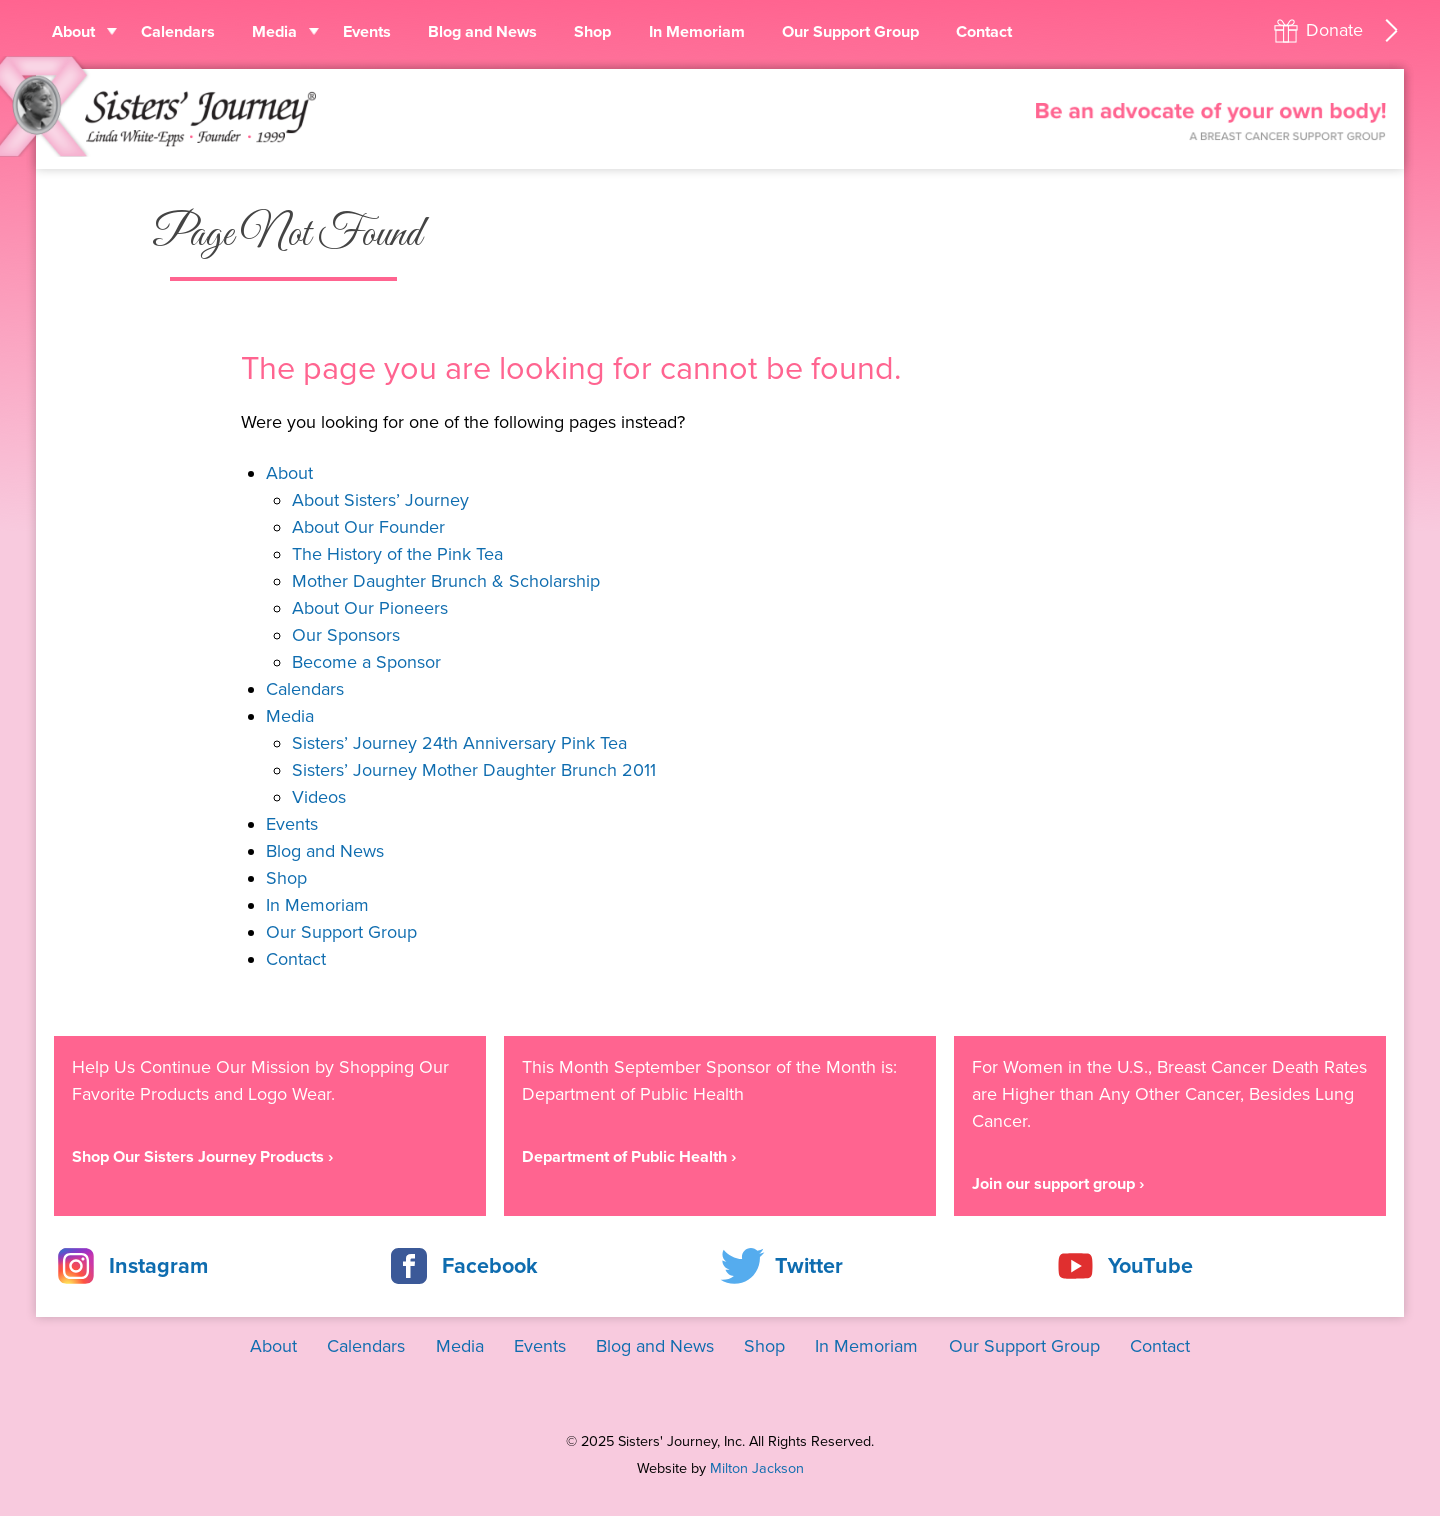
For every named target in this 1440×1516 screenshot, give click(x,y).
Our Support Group (850, 32)
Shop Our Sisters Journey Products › (202, 1157)
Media (274, 32)
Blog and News (482, 32)
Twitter (809, 1266)
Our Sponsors (346, 635)
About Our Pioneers (370, 608)
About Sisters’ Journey (380, 500)
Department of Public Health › (629, 1157)
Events (367, 32)
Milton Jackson (757, 1468)
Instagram (158, 1266)
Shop (592, 32)
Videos (319, 797)
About (73, 32)
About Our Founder (368, 527)
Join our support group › (1058, 1184)
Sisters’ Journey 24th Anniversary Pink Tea (459, 743)
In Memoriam (697, 32)
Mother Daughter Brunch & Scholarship (446, 581)
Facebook (490, 1266)
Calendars (178, 32)
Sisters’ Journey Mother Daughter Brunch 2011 (474, 770)
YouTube (1150, 1266)
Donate (1334, 30)
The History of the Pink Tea (397, 554)
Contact (984, 32)
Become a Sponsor (366, 662)
